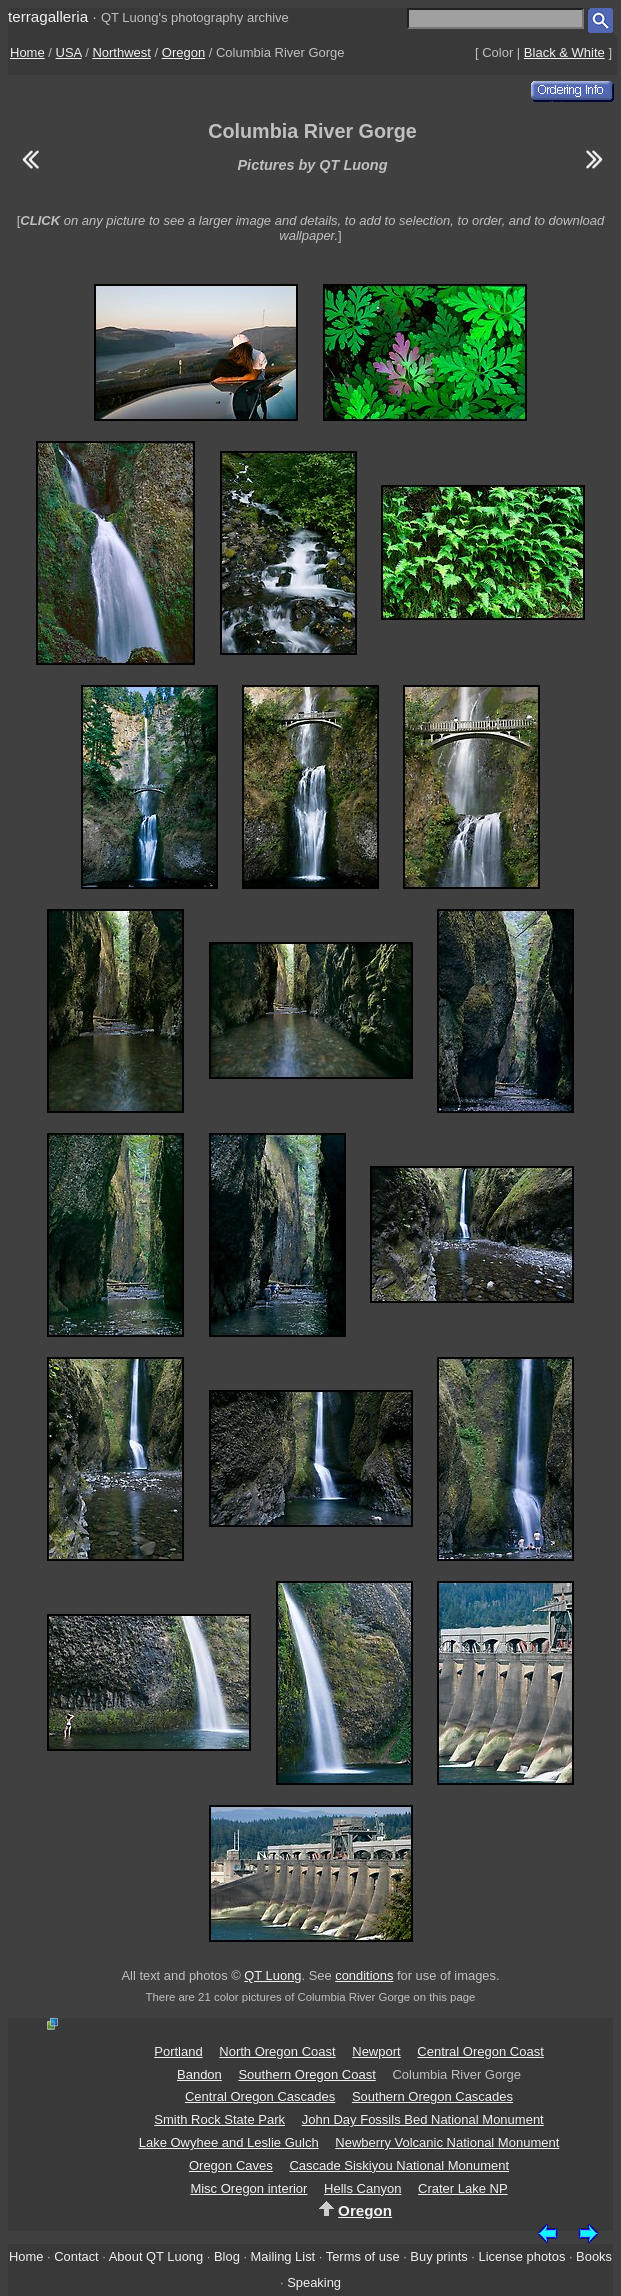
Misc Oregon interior (248, 2188)
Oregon (183, 52)
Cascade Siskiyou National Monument (399, 2165)
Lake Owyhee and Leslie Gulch (229, 2142)
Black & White (564, 52)
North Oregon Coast (277, 2051)
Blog (227, 2256)
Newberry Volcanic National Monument (447, 2142)
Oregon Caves (231, 2165)
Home (27, 52)
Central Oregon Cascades (260, 2096)
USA (69, 52)
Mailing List (283, 2256)
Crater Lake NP (463, 2188)
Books (594, 2256)
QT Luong (272, 1975)
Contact (76, 2256)
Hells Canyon (362, 2188)
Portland (178, 2051)
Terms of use (363, 2256)
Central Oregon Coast (480, 2051)
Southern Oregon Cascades (432, 2096)
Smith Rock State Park (219, 2119)
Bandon (199, 2074)
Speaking (314, 2282)
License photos (522, 2256)
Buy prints (438, 2256)
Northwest (121, 52)
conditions (364, 1975)
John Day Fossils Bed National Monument (423, 2119)
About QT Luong (156, 2256)
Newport (376, 2051)
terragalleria (48, 16)
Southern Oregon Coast (306, 2074)
